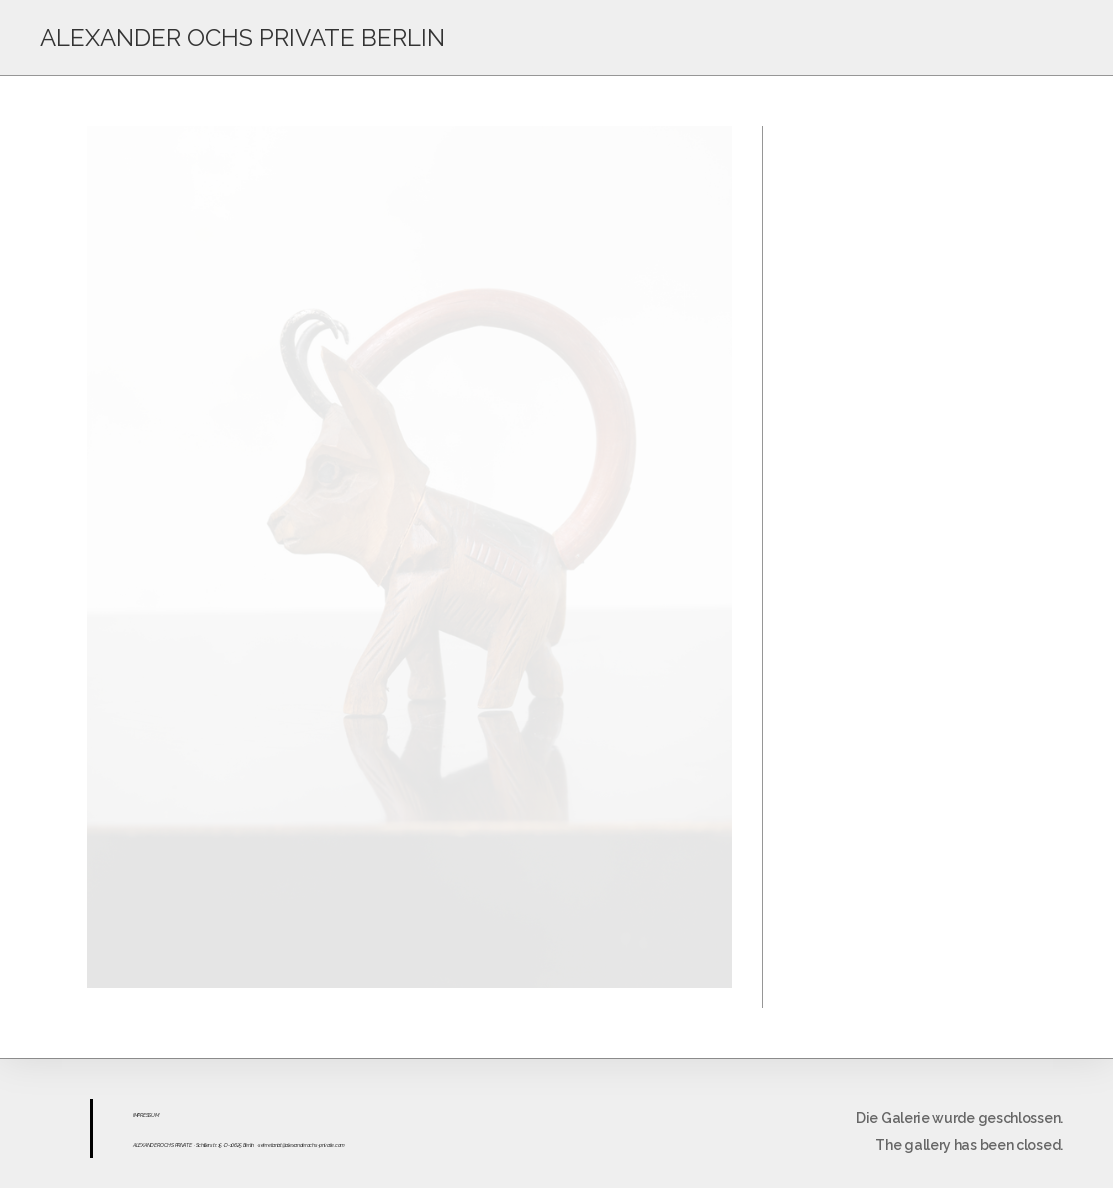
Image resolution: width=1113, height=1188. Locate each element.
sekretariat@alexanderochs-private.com (301, 1145)
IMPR (138, 1115)
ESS (147, 1115)
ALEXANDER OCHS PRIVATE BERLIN (242, 37)
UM (154, 1115)
